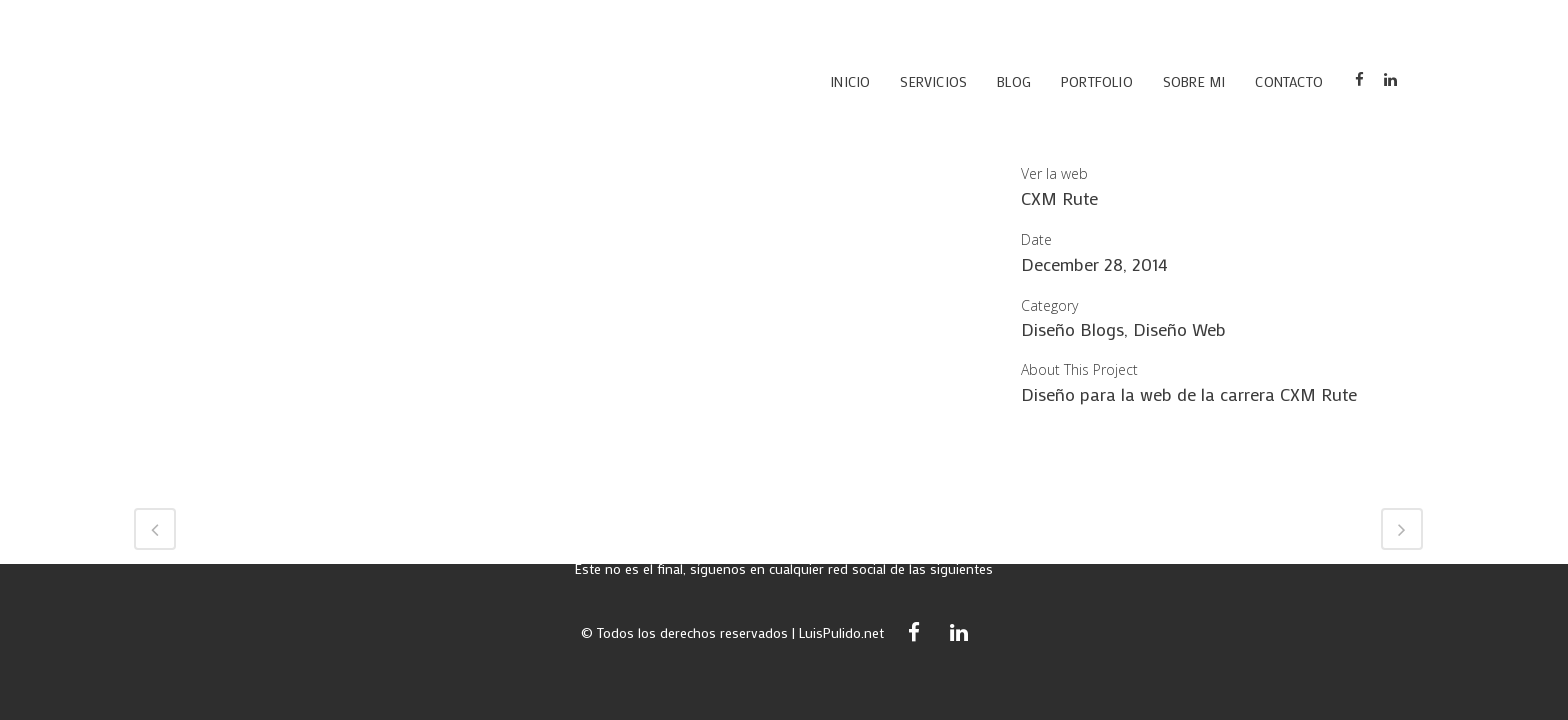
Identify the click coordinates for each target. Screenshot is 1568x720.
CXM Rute (1059, 198)
